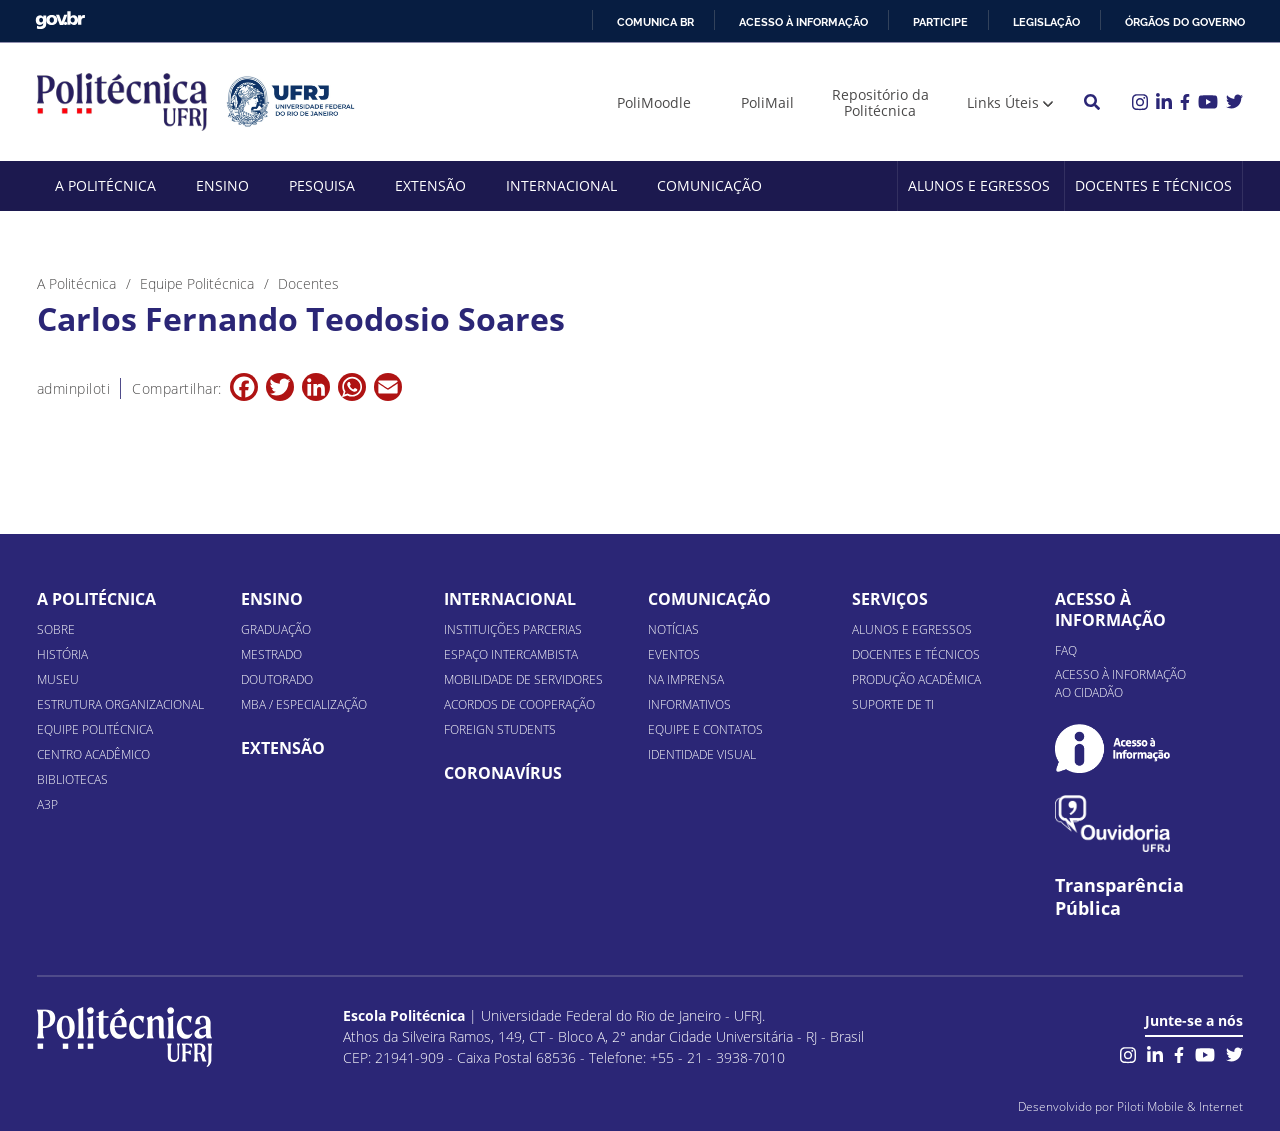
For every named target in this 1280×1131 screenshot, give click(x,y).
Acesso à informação (803, 22)
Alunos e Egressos (979, 185)
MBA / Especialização (304, 704)
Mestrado (271, 654)
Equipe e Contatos (705, 729)
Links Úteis (1003, 102)
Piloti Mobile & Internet (1180, 1106)
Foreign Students (500, 729)
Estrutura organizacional (120, 704)
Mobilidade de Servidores (523, 679)
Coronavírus (503, 773)
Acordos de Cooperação (519, 704)
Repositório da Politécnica (880, 102)
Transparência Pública (1119, 897)
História (62, 654)
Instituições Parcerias (513, 629)
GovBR (60, 20)
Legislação (1046, 22)
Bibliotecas (72, 779)
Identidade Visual (702, 754)
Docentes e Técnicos (1153, 185)
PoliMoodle (654, 102)
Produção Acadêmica (916, 679)
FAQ (1066, 650)
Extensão (430, 185)
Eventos (674, 654)
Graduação (276, 629)
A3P (47, 804)
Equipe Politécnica (95, 729)
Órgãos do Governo (1185, 22)
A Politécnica (105, 185)
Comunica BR (655, 22)
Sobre (56, 629)
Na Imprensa (686, 679)
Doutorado (277, 679)
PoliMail (767, 102)
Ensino (222, 185)
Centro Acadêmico (93, 754)
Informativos (689, 704)
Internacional (561, 185)
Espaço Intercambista (511, 654)
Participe (940, 22)
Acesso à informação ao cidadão (1120, 683)
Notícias (673, 629)
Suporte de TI (893, 704)
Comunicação (709, 185)
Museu (58, 679)
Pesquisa (322, 185)
